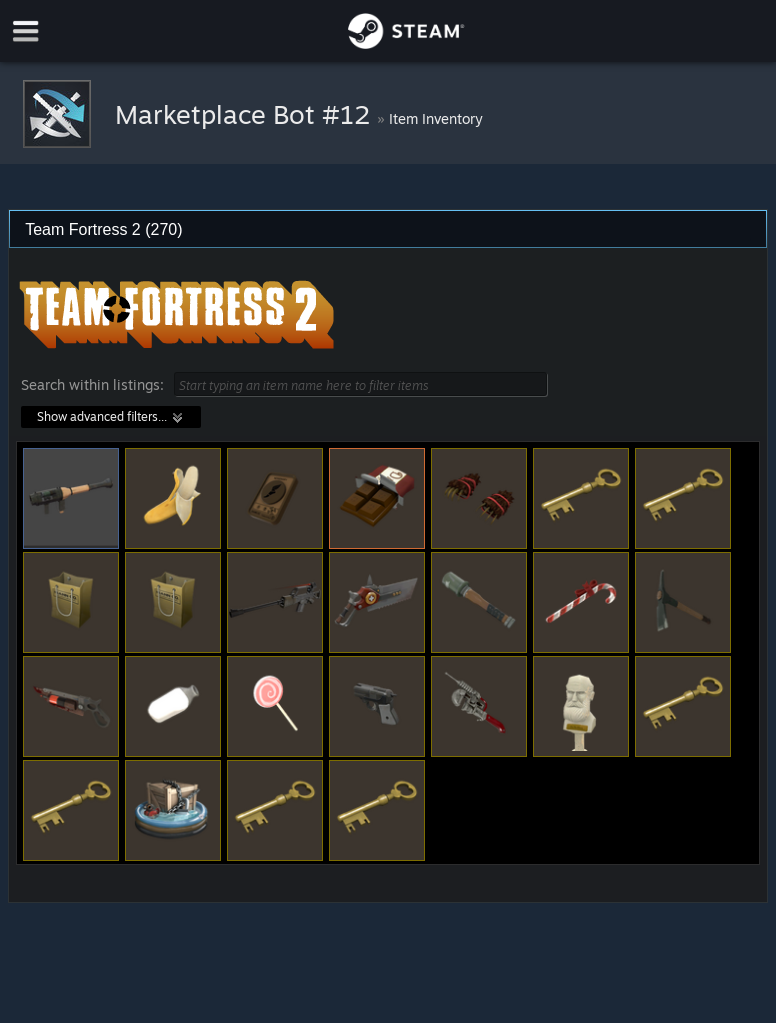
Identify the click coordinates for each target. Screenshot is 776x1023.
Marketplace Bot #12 (246, 114)
